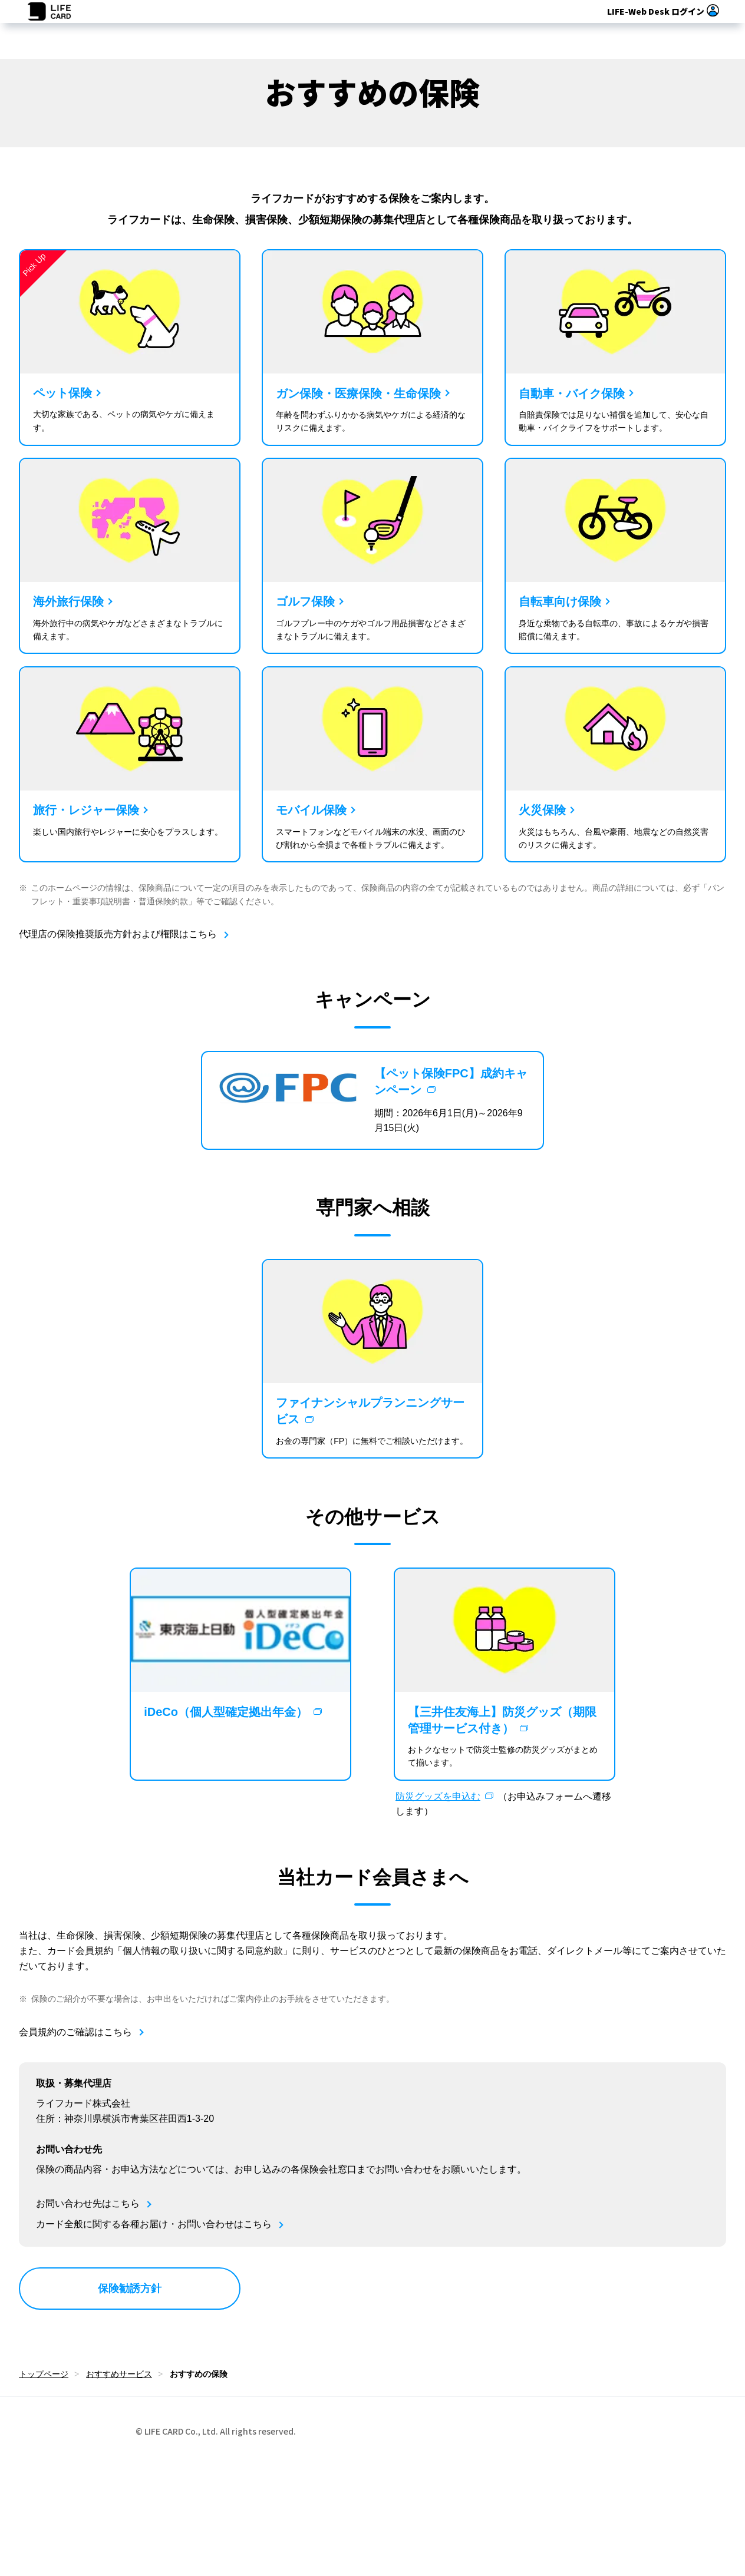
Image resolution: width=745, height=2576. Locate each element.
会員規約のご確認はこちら (75, 2114)
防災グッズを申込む (437, 1878)
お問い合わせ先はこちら (88, 2285)
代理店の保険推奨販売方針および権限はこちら (118, 986)
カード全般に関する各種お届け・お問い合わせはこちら (154, 2306)
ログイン (657, 10)
